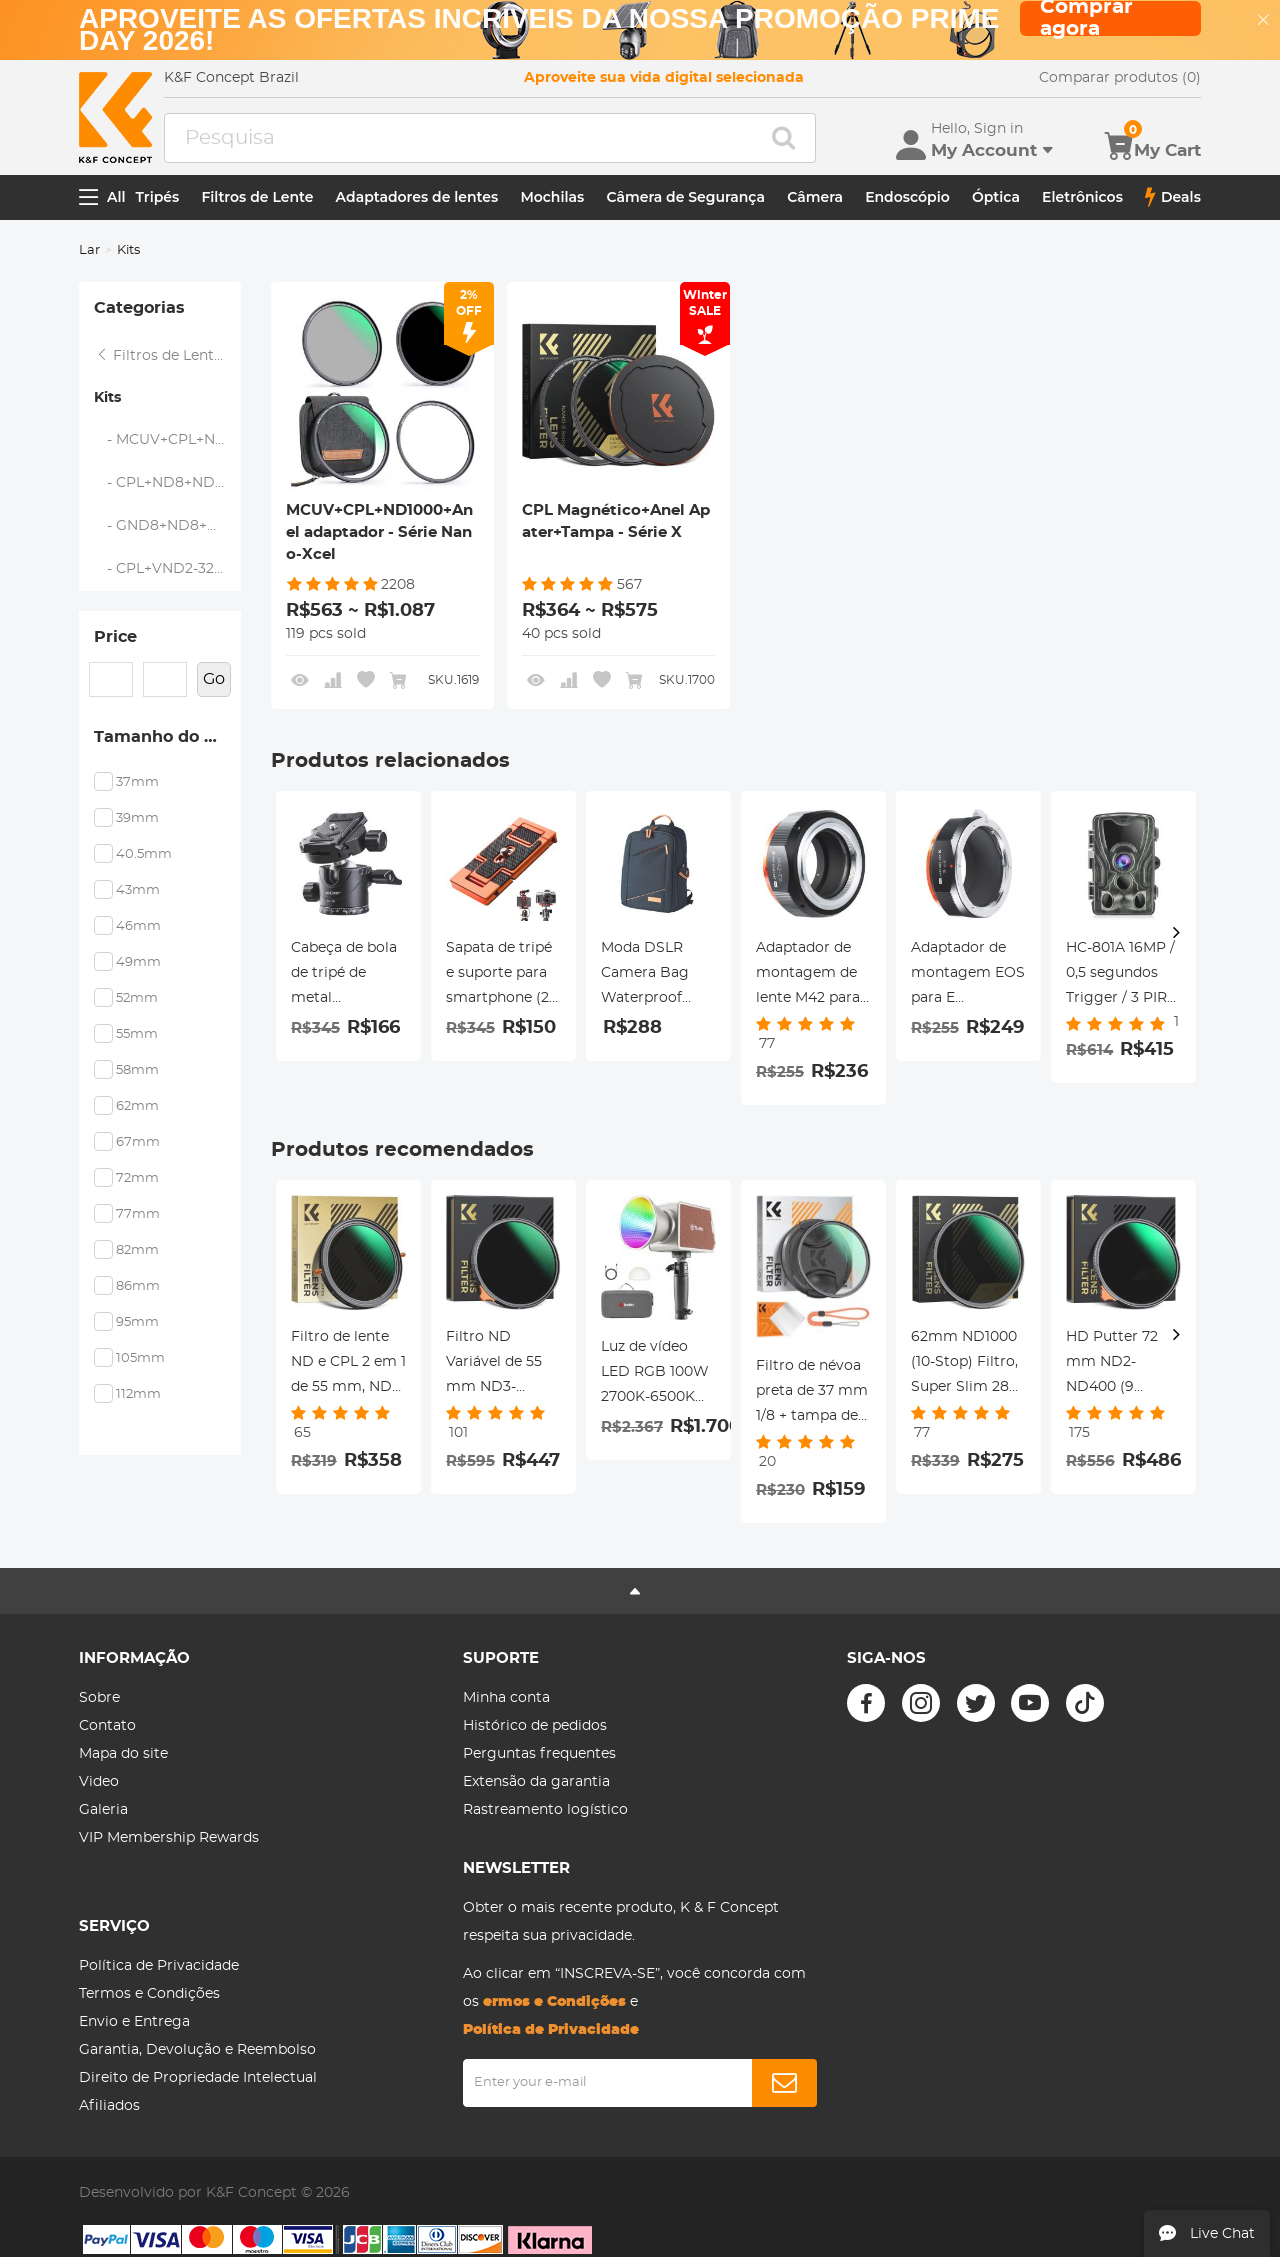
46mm (138, 926)
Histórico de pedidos (535, 1726)
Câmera (815, 197)
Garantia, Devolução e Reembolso (197, 2050)
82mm (137, 1250)
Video (99, 1782)
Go (214, 679)
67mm (138, 1142)
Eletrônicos (1082, 197)
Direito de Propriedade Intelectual (198, 2078)
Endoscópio (907, 197)
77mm (138, 1214)
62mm (137, 1106)
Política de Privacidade (159, 1966)
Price (115, 637)
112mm (138, 1394)
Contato (107, 1726)
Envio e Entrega (134, 2022)
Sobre (99, 1698)
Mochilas (552, 197)
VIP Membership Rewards (169, 1838)
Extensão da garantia (536, 1782)
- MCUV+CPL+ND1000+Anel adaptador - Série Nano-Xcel (168, 440)
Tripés (158, 197)
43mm (138, 890)
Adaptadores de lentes (417, 197)
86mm (138, 1286)
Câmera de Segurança (685, 197)
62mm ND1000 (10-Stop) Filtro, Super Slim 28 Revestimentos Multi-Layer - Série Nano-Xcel (966, 1365)
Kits (107, 398)
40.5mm (144, 854)
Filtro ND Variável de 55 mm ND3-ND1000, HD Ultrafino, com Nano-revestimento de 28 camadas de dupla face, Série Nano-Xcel (503, 1365)
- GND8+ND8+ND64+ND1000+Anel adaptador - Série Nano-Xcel (168, 526)
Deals (1173, 197)
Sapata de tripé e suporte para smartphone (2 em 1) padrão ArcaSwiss (499, 976)
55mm (137, 1034)
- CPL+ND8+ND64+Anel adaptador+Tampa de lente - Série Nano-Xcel (168, 483)
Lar (89, 250)
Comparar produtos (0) (1120, 78)
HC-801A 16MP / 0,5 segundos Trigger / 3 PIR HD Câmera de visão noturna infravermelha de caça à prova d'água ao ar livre (1120, 976)
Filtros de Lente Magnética (168, 356)
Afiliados (109, 2106)
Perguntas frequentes (539, 1754)
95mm (137, 1322)
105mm (140, 1358)
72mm (137, 1178)
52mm (137, 998)
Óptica (996, 197)
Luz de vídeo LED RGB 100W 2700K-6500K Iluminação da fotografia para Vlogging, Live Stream (655, 1375)
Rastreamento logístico (545, 1810)
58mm (137, 1070)
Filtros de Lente (257, 197)
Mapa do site (123, 1754)
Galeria (103, 1810)
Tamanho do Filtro (167, 737)
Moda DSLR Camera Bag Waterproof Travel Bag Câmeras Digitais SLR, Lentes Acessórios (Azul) (645, 976)
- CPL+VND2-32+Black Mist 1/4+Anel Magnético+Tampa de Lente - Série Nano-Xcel (168, 569)
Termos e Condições (149, 1994)
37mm (137, 782)
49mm (138, 962)
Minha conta (506, 1698)
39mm (137, 818)
